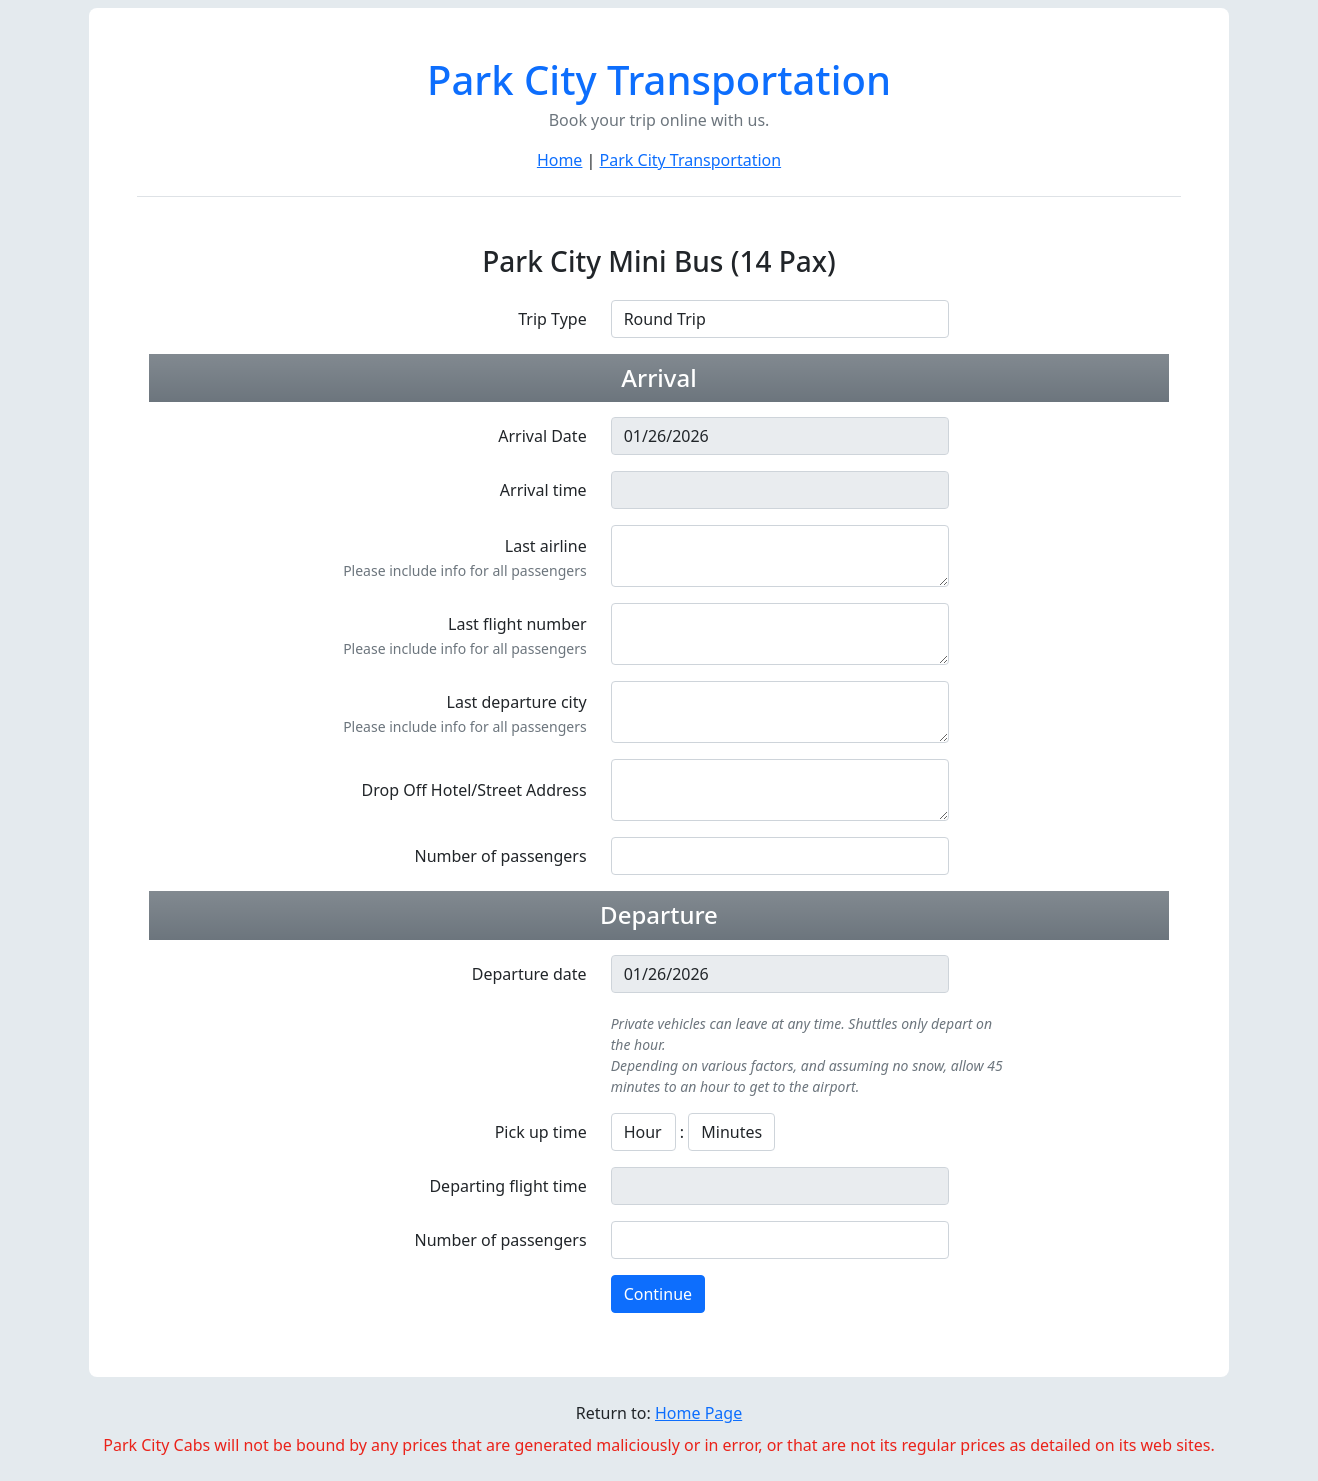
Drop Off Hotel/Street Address (474, 790)
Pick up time (541, 1132)
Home (560, 160)
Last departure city (517, 702)
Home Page (698, 1413)
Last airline (546, 546)
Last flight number (517, 624)
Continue (658, 1294)
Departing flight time (507, 1186)
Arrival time (543, 490)
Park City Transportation (691, 160)
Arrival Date (542, 436)
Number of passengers (500, 856)
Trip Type (552, 319)
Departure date (529, 974)
